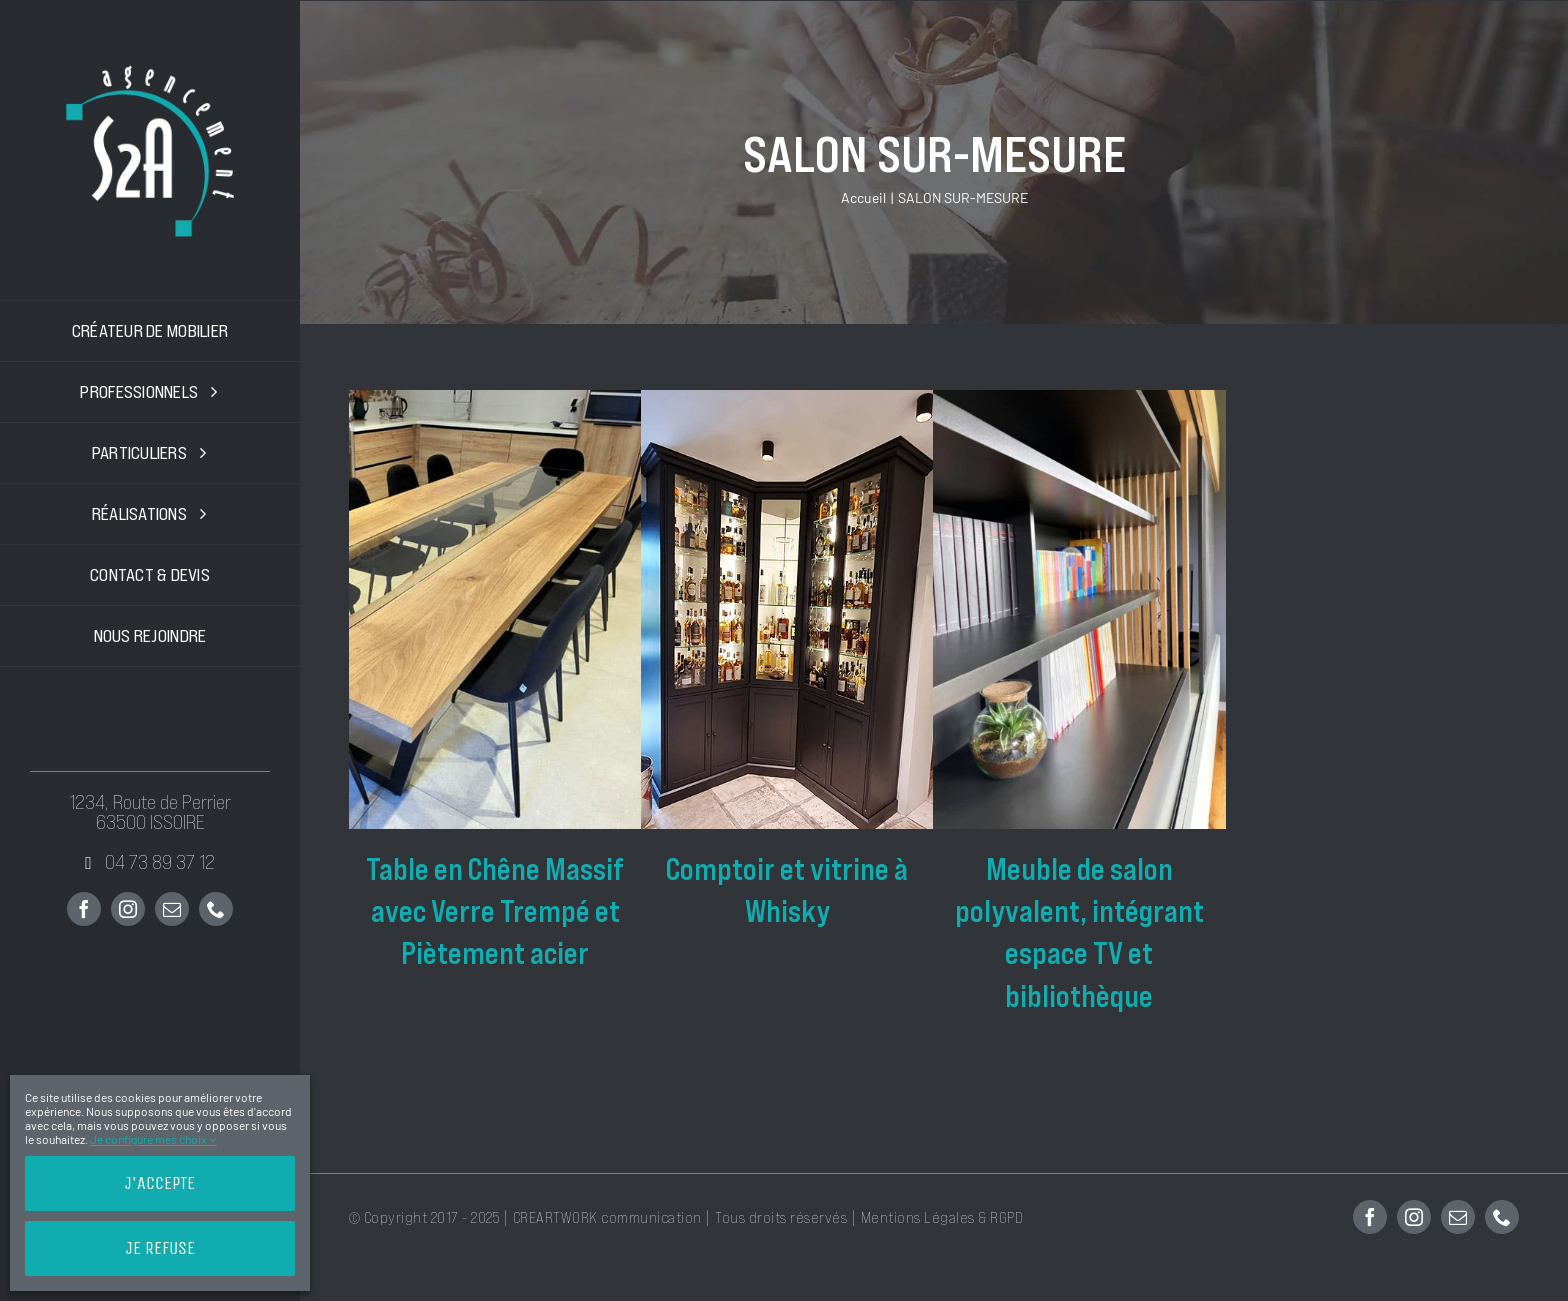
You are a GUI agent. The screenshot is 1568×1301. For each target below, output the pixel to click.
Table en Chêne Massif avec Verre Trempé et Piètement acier (495, 912)
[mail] (172, 909)
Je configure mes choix (153, 1139)
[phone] (216, 909)
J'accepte (160, 1183)
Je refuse (160, 1248)
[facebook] (84, 909)
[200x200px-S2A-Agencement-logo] (150, 69)
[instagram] (128, 909)
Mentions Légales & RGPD (942, 1217)
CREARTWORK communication (609, 1217)
